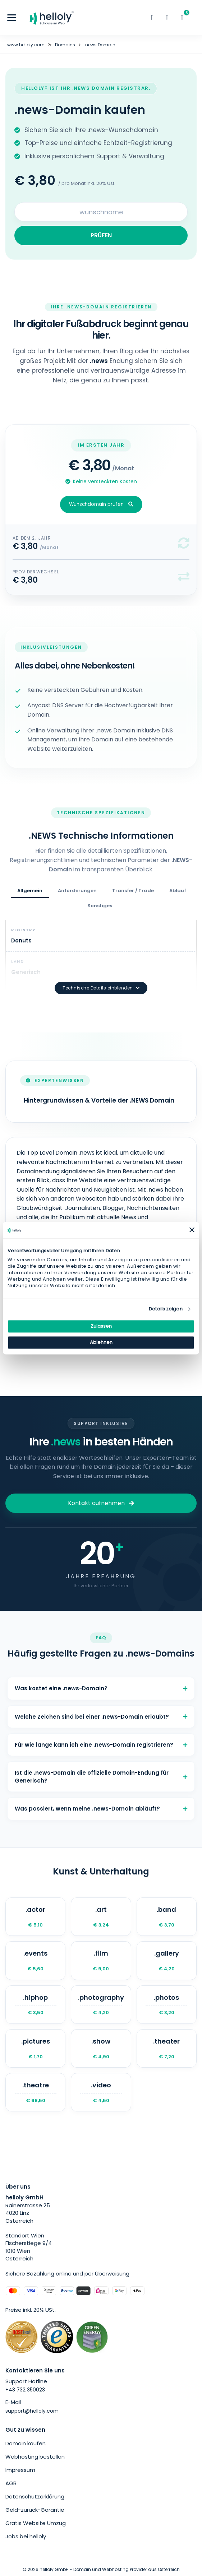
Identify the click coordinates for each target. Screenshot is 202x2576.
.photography (100, 2004)
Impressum (20, 2470)
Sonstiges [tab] (99, 905)
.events (35, 1960)
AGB (11, 2483)
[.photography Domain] (100, 2004)
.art (100, 1917)
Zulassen (101, 1326)
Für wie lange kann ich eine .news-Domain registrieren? (101, 1744)
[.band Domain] (166, 1917)
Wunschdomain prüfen (101, 504)
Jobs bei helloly (25, 2536)
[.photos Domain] (166, 2004)
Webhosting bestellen (35, 2456)
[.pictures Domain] (35, 2048)
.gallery (166, 1960)
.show (100, 2048)
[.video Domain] (100, 2092)
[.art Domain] (100, 1917)
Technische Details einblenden (101, 988)
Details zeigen (165, 1309)
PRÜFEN (101, 235)
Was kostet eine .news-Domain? (101, 1688)
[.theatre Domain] (35, 2092)
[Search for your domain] (101, 212)
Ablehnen (101, 1342)
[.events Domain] (35, 1960)
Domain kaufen (25, 2443)
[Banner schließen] (191, 1230)
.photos (166, 2004)
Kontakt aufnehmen (101, 1503)
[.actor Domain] (35, 1917)
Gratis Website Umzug (35, 2523)
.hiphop (35, 2004)
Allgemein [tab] (29, 890)
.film (100, 1960)
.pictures (35, 2048)
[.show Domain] (100, 2048)
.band (166, 1917)
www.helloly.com (26, 45)
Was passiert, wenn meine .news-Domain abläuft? (101, 1808)
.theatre (35, 2092)
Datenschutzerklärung (34, 2496)
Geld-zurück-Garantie (34, 2510)
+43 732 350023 (25, 2389)
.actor (35, 1917)
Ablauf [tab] (177, 890)
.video (100, 2092)
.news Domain (99, 45)
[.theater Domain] (166, 2048)
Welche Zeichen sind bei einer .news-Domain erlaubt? (101, 1716)
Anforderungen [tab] (77, 890)
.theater (166, 2048)
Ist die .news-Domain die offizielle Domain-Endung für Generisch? (101, 1776)
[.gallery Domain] (166, 1960)
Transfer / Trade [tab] (133, 890)
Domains (65, 45)
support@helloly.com (32, 2410)
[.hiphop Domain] (35, 2004)
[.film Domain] (100, 1960)
